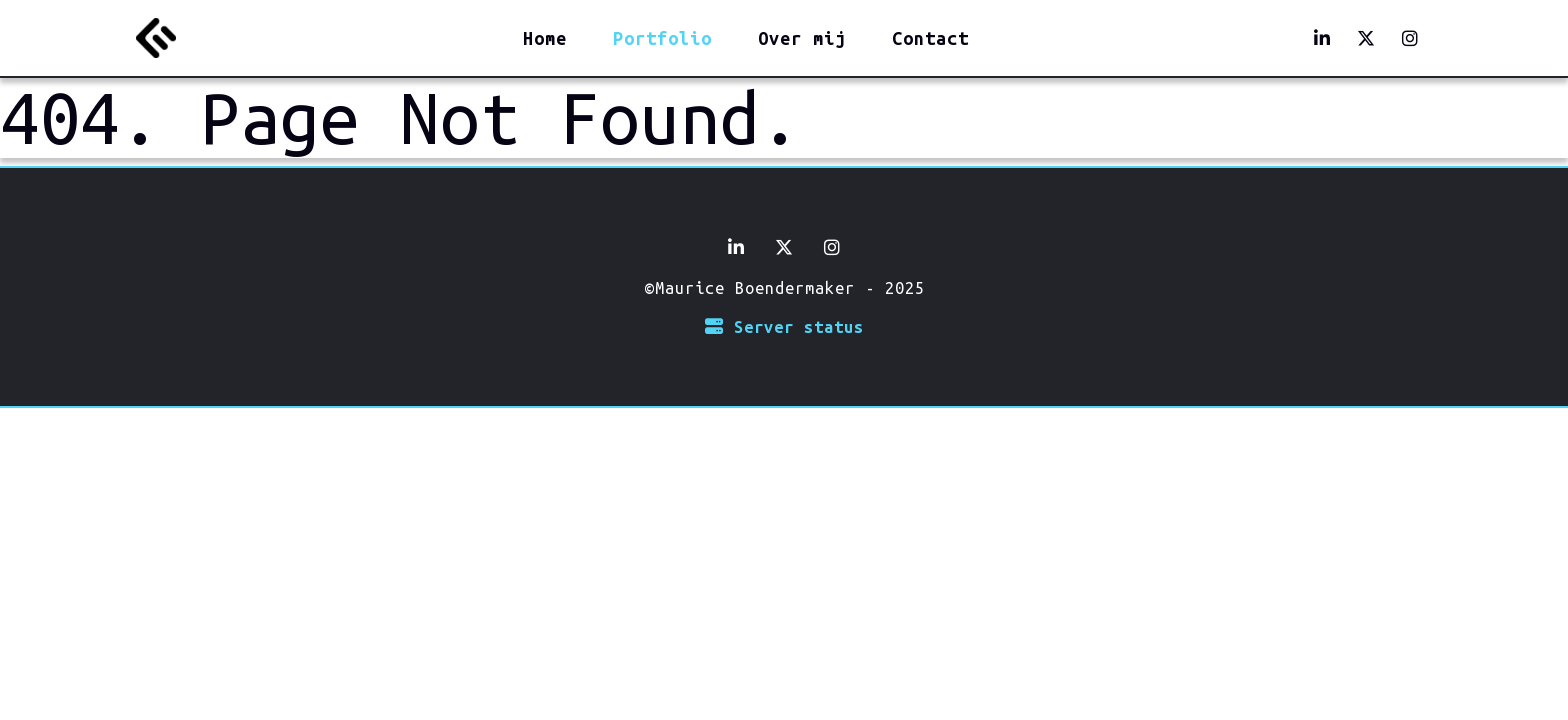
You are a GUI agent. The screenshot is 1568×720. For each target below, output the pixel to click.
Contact (930, 38)
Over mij (802, 38)
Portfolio (662, 38)
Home (545, 38)
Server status (784, 327)
